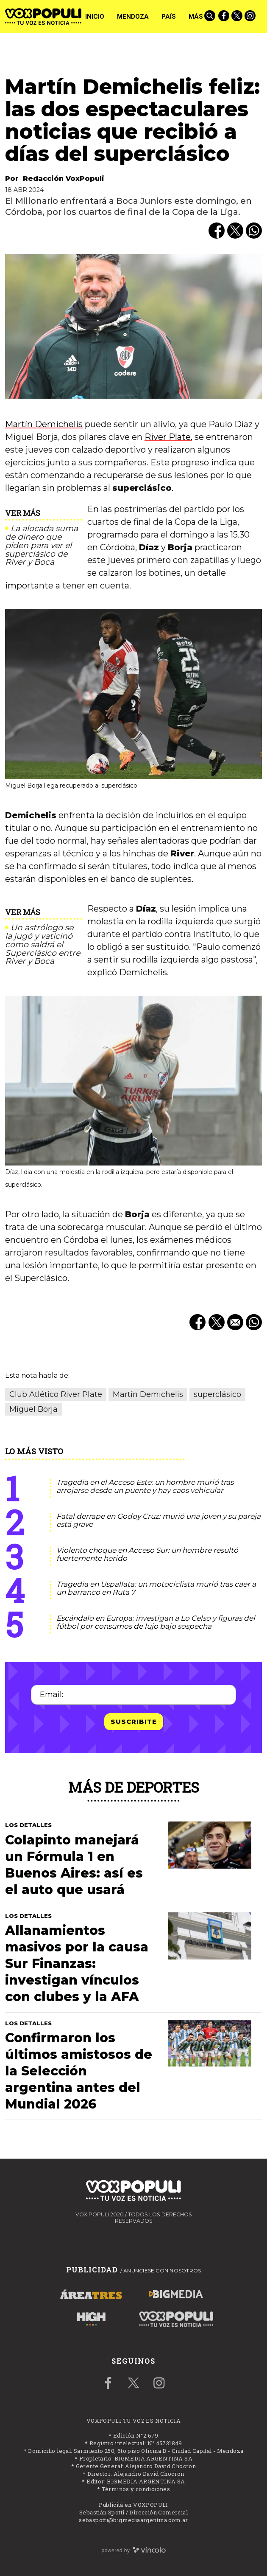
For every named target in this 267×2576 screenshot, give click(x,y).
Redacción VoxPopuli (63, 179)
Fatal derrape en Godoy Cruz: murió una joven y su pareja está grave (158, 1520)
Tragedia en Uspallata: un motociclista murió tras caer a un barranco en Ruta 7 (156, 1588)
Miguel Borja (33, 1409)
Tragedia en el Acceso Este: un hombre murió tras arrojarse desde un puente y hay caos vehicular (145, 1486)
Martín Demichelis (44, 424)
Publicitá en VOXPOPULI (133, 2504)
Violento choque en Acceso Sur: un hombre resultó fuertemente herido (147, 1554)
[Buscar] (210, 16)
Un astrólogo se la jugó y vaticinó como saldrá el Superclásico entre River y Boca (42, 944)
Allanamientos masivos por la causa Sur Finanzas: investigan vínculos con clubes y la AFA (76, 1963)
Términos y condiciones (136, 2489)
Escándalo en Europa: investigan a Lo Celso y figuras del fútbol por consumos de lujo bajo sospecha (155, 1622)
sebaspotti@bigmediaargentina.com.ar (133, 2520)
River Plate (168, 437)
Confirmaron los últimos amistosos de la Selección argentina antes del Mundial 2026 (78, 2071)
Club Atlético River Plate (55, 1394)
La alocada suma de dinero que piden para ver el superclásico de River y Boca (41, 545)
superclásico (217, 1394)
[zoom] (133, 326)
